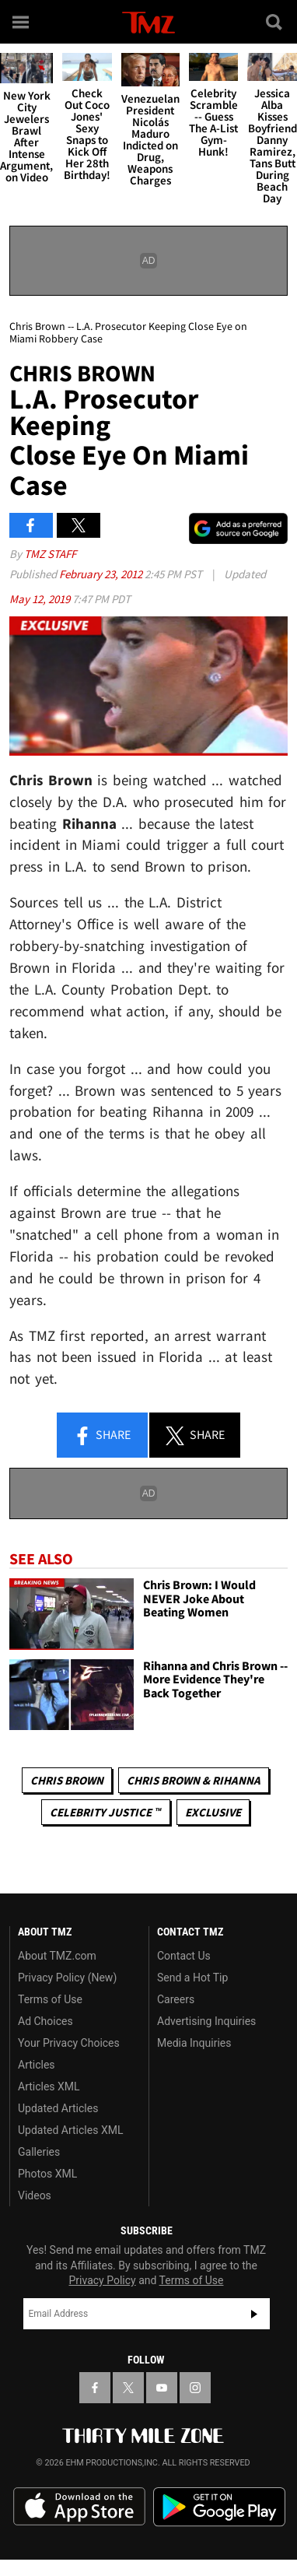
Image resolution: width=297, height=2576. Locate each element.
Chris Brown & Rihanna (193, 1780)
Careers (175, 1999)
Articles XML (49, 2086)
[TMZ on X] (128, 2387)
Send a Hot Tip (192, 1977)
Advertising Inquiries (206, 2021)
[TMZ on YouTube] (161, 2387)
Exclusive (213, 1812)
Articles (36, 2064)
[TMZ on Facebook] (94, 2387)
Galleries (39, 2152)
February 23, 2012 (102, 574)
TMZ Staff (50, 553)
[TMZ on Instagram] (195, 2387)
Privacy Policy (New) (67, 1977)
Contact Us (184, 1956)
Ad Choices (45, 2021)
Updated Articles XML (70, 2130)
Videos (34, 2195)
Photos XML (47, 2173)
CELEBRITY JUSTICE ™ (105, 1812)
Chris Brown (66, 1780)
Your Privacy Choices (69, 2043)
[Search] (275, 22)
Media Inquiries (194, 2043)
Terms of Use (50, 1999)
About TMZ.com (57, 1956)
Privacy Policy (102, 2280)
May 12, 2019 (40, 598)
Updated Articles (58, 2108)
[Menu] (22, 22)
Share (102, 1436)
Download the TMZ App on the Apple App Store (79, 2506)
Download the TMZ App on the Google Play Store (219, 2507)
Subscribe (254, 2313)
